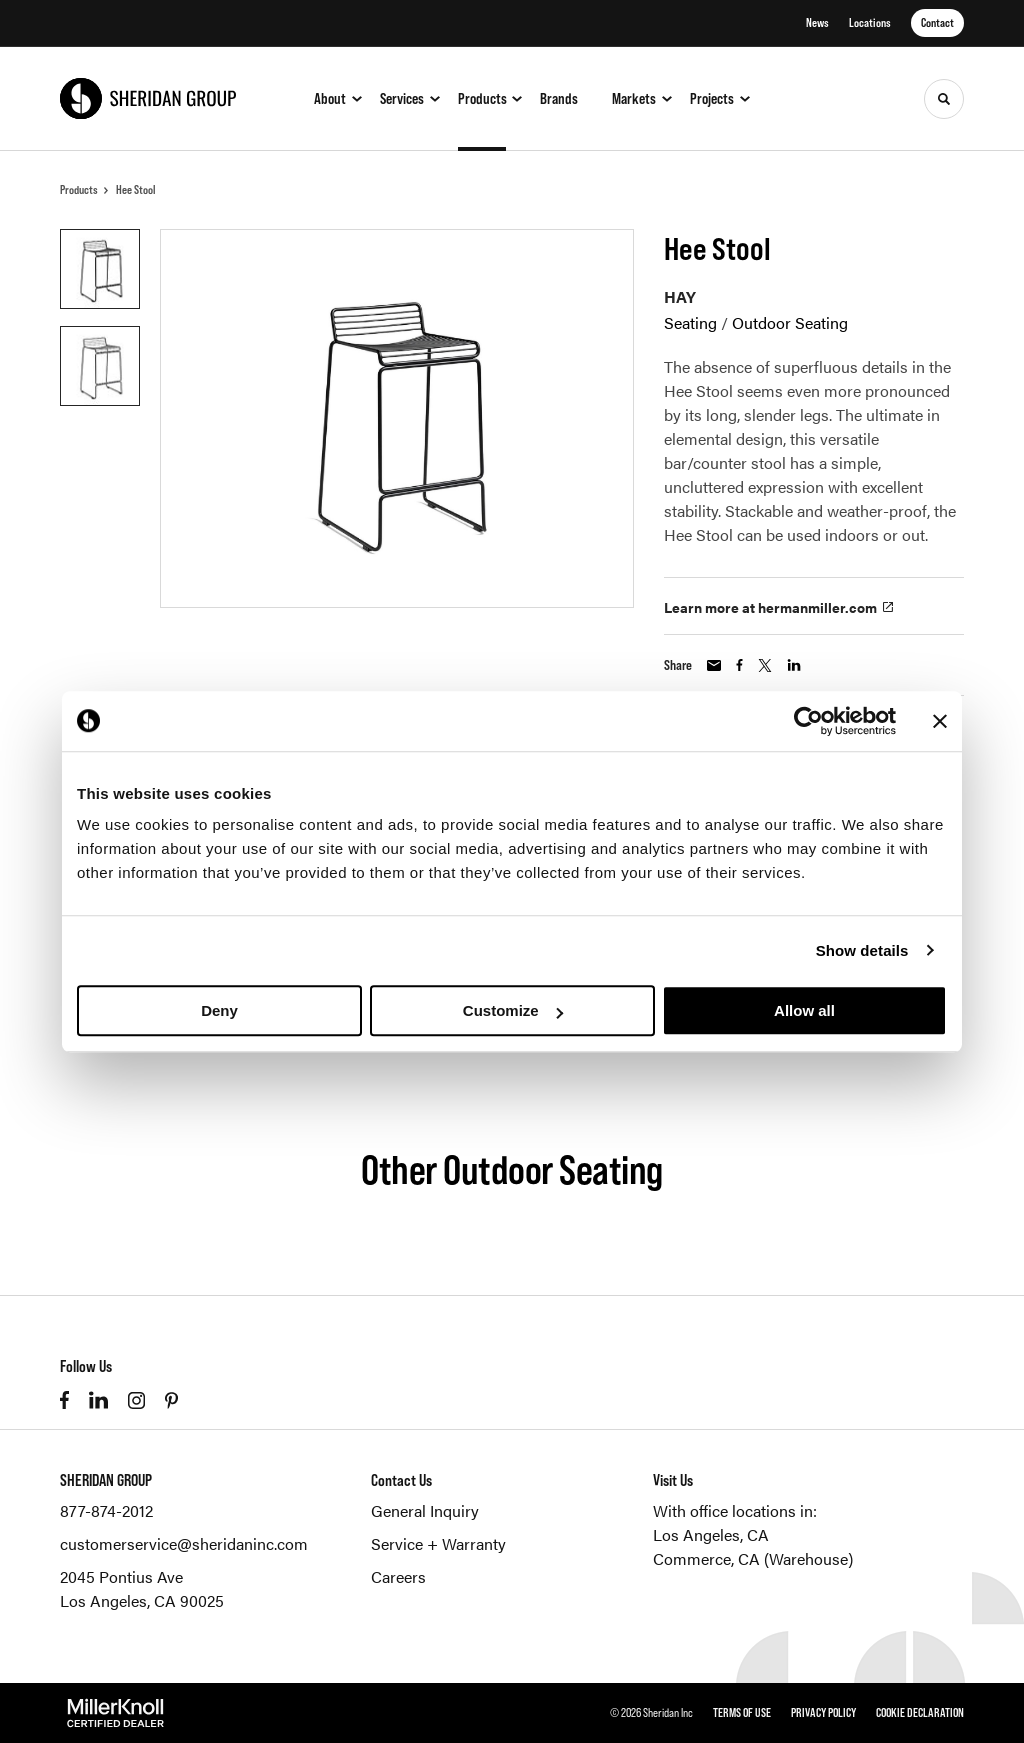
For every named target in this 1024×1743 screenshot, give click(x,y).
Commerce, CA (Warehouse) (753, 1558)
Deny (219, 1010)
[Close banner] (940, 721)
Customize (513, 1010)
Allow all (804, 1010)
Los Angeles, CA (711, 1534)
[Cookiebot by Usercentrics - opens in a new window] (808, 721)
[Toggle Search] (944, 99)
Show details (862, 950)
